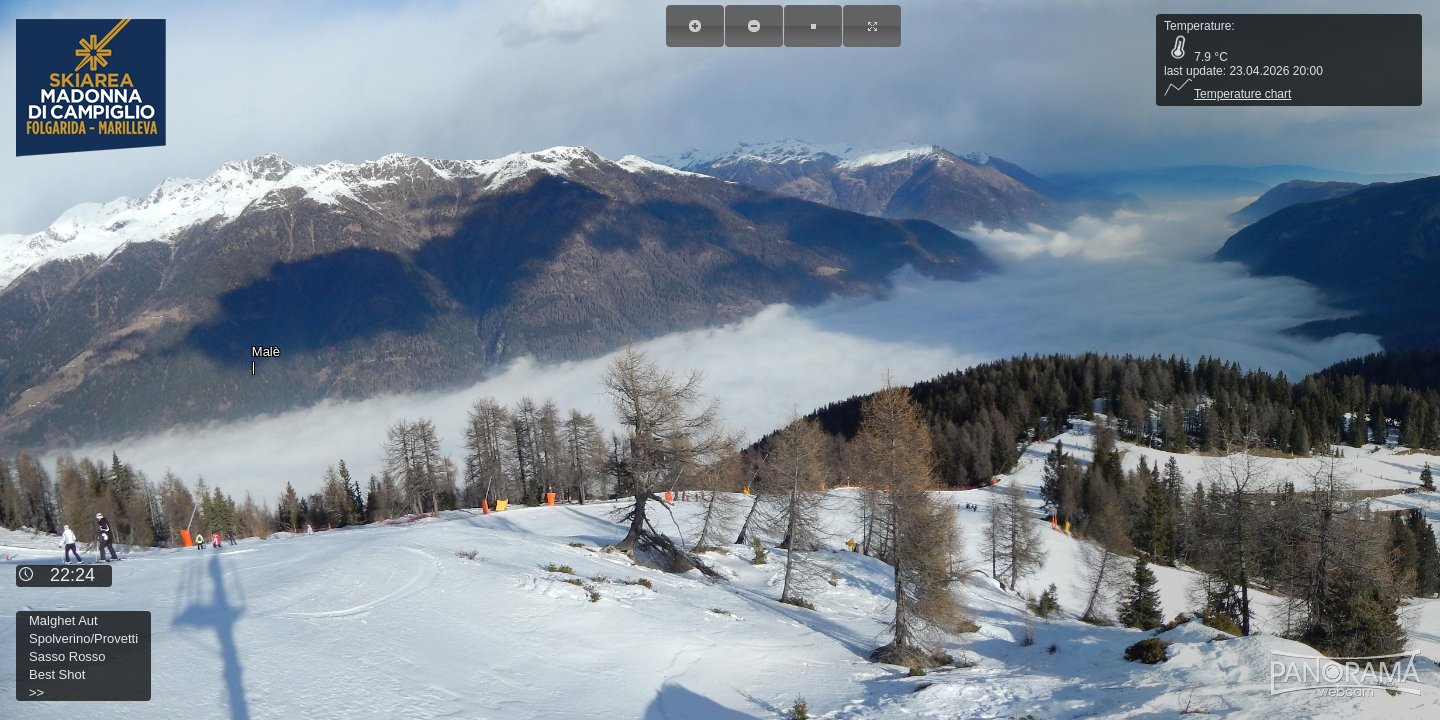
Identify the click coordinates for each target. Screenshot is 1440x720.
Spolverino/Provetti (83, 638)
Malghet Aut (63, 620)
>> (36, 692)
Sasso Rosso (67, 656)
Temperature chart (1227, 94)
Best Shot (57, 674)
